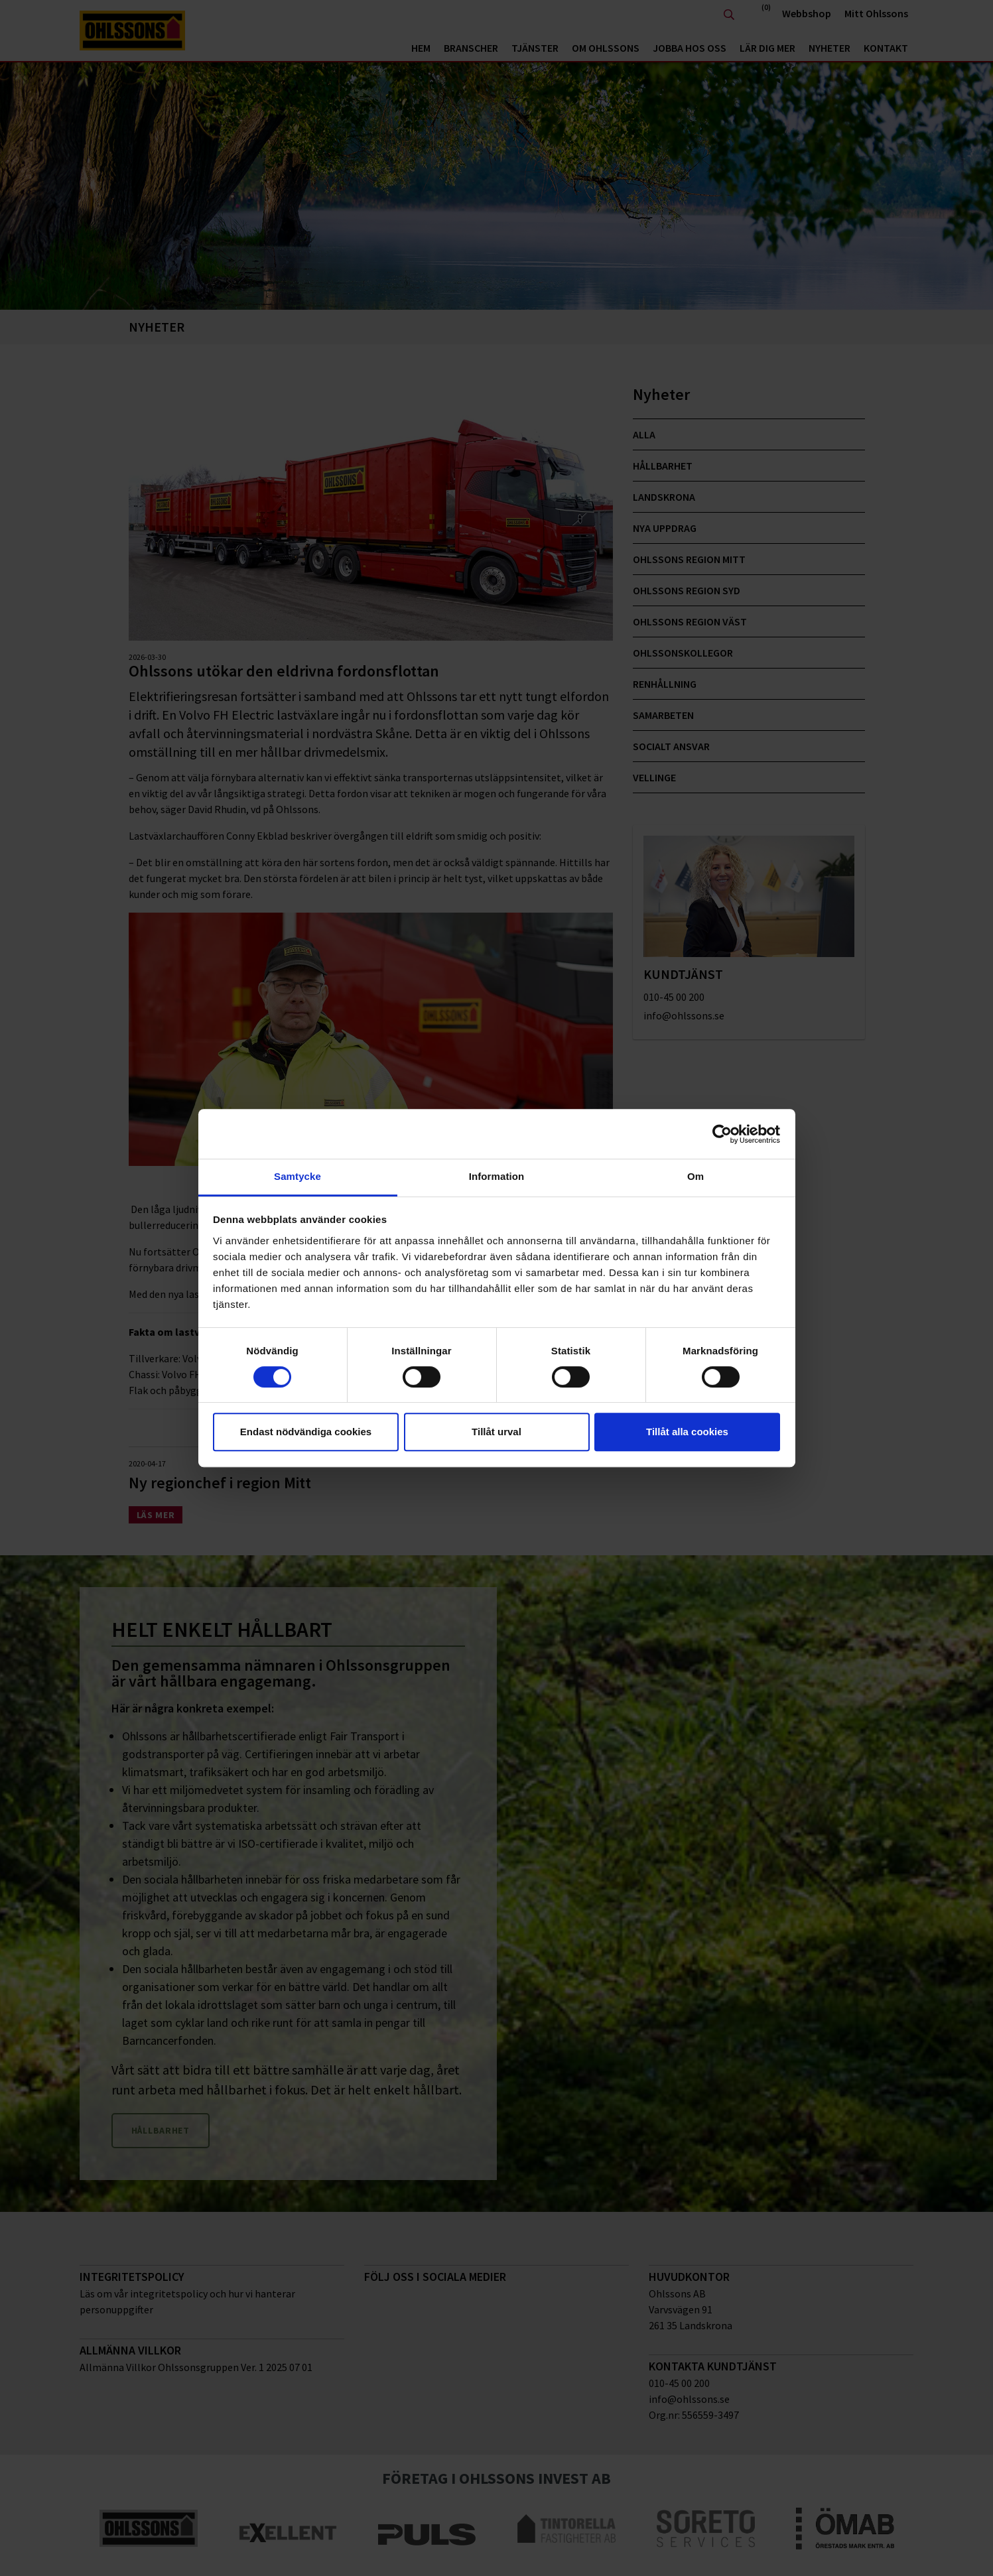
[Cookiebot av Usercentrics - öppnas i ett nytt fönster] (722, 1134)
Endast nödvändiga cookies (305, 1431)
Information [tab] (497, 1176)
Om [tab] (695, 1176)
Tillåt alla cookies (687, 1431)
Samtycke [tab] (297, 1176)
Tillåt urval (496, 1431)
